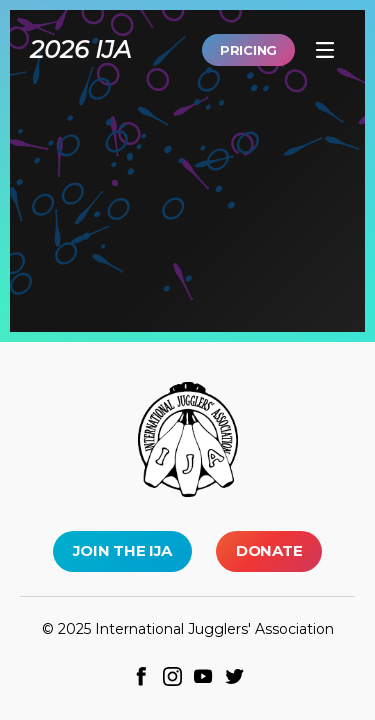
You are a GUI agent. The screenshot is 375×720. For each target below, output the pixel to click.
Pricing (248, 50)
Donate (269, 550)
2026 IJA (80, 49)
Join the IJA (122, 550)
